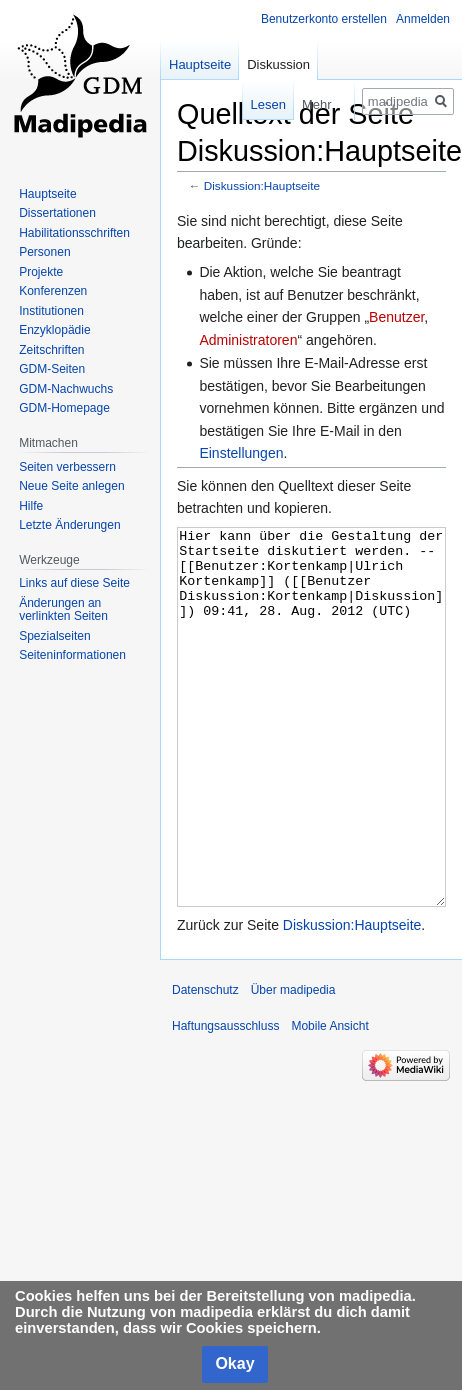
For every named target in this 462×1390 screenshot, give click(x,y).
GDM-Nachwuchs (66, 389)
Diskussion (278, 64)
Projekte (41, 272)
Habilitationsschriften (74, 233)
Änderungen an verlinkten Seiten (63, 610)
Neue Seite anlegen (71, 486)
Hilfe (31, 506)
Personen (44, 252)
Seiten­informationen (72, 655)
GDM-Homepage (64, 408)
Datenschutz (205, 1065)
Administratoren (248, 340)
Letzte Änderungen (69, 525)
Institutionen (51, 311)
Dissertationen (57, 213)
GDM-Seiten (52, 369)
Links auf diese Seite (74, 583)
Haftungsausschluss (225, 1101)
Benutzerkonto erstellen (324, 19)
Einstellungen (241, 453)
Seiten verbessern (67, 467)
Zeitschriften (51, 350)
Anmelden (423, 19)
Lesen (253, 104)
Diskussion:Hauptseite (262, 185)
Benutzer (396, 317)
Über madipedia (293, 1065)
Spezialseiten (54, 636)
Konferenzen (53, 291)
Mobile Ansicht (329, 1101)
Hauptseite (200, 64)
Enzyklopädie (54, 330)
